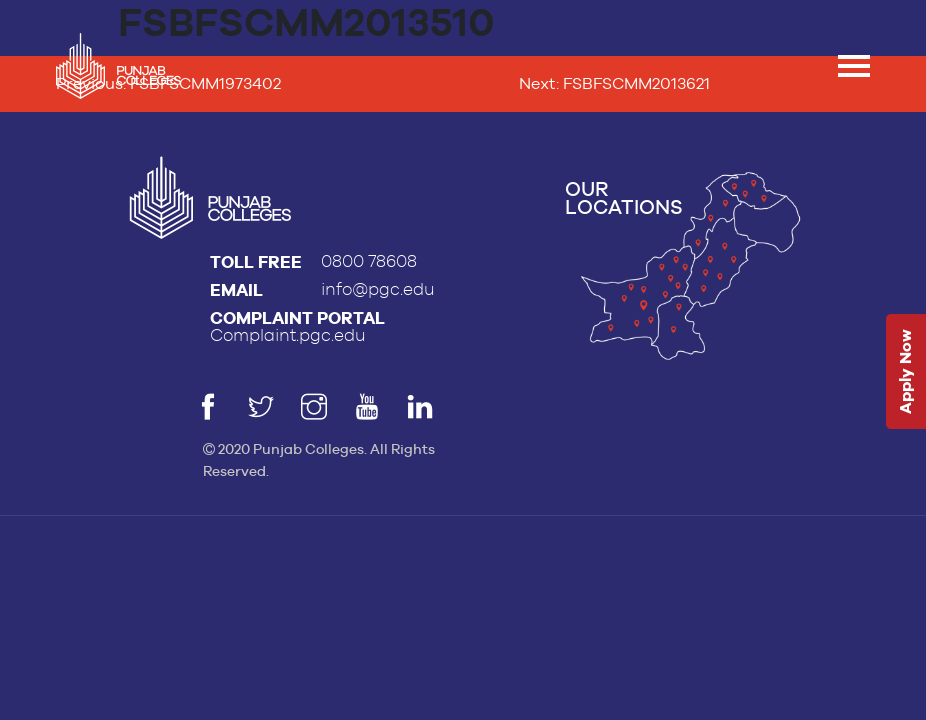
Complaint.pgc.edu (288, 335)
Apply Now (905, 372)
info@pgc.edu (378, 289)
